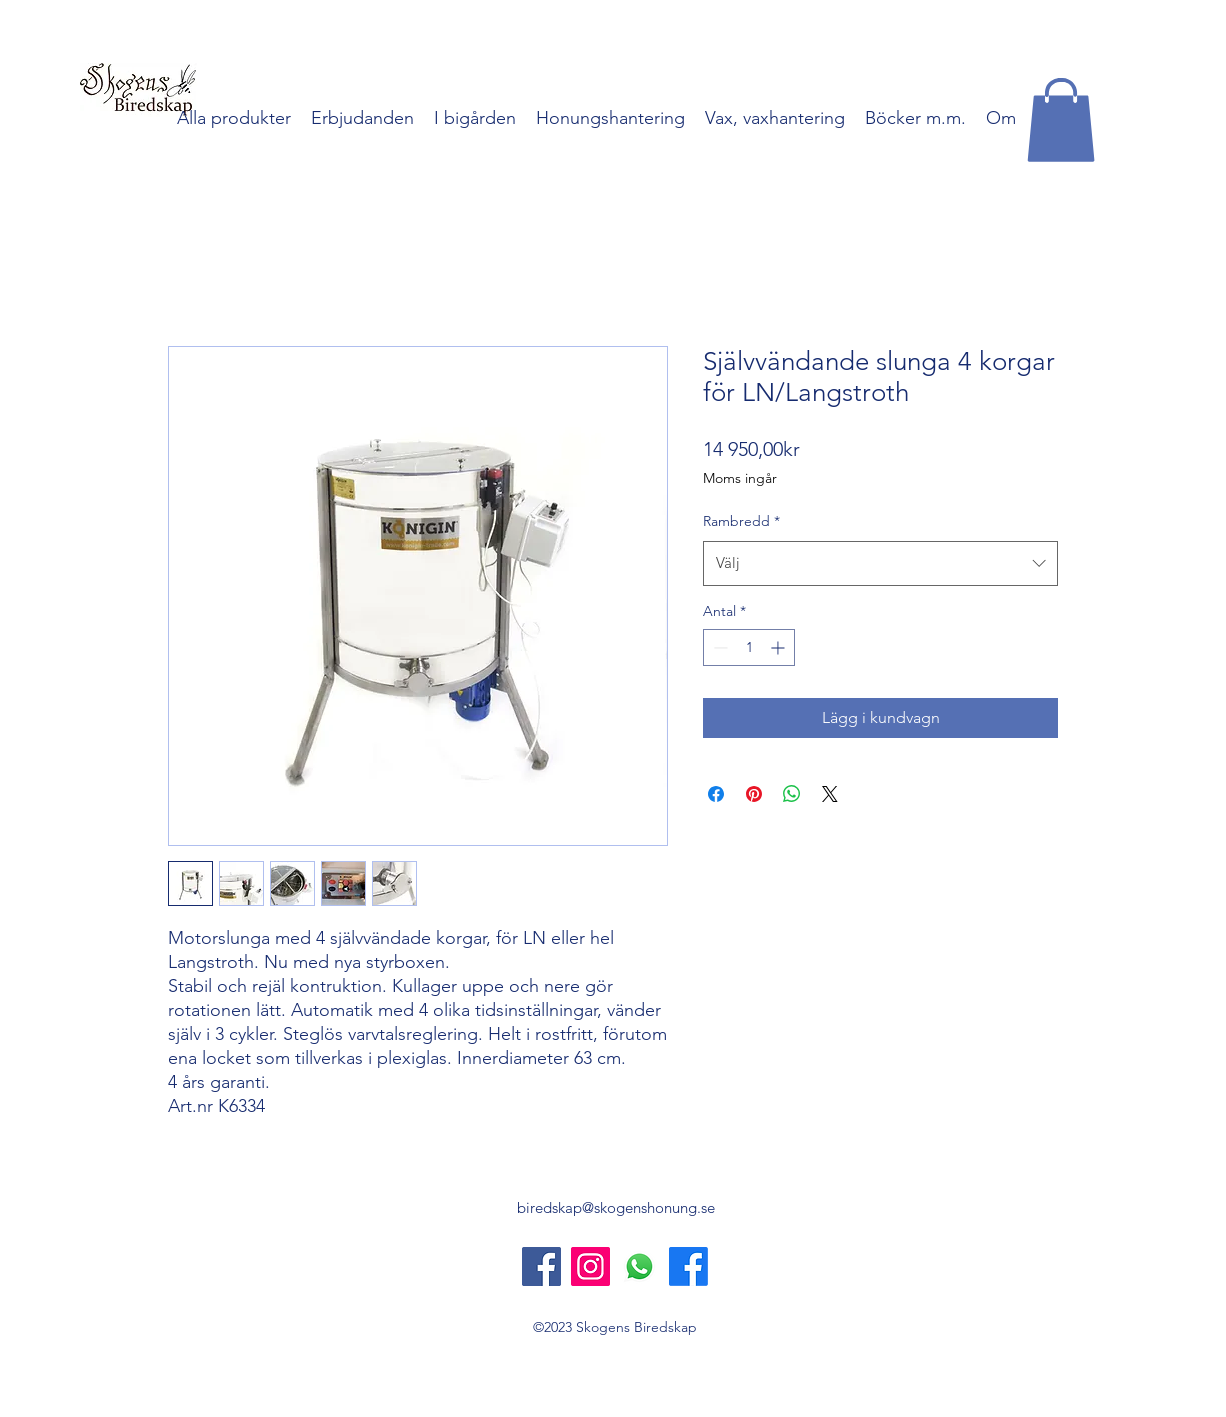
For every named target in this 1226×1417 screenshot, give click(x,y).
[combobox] (880, 563)
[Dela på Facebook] (716, 794)
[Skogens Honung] (688, 1266)
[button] (1061, 120)
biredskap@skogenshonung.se (616, 1207)
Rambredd (741, 521)
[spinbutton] (749, 647)
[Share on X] (830, 794)
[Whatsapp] (639, 1266)
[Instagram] (590, 1266)
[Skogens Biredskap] (541, 1266)
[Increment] (779, 647)
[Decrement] (718, 647)
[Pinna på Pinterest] (754, 794)
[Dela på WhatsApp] (792, 794)
